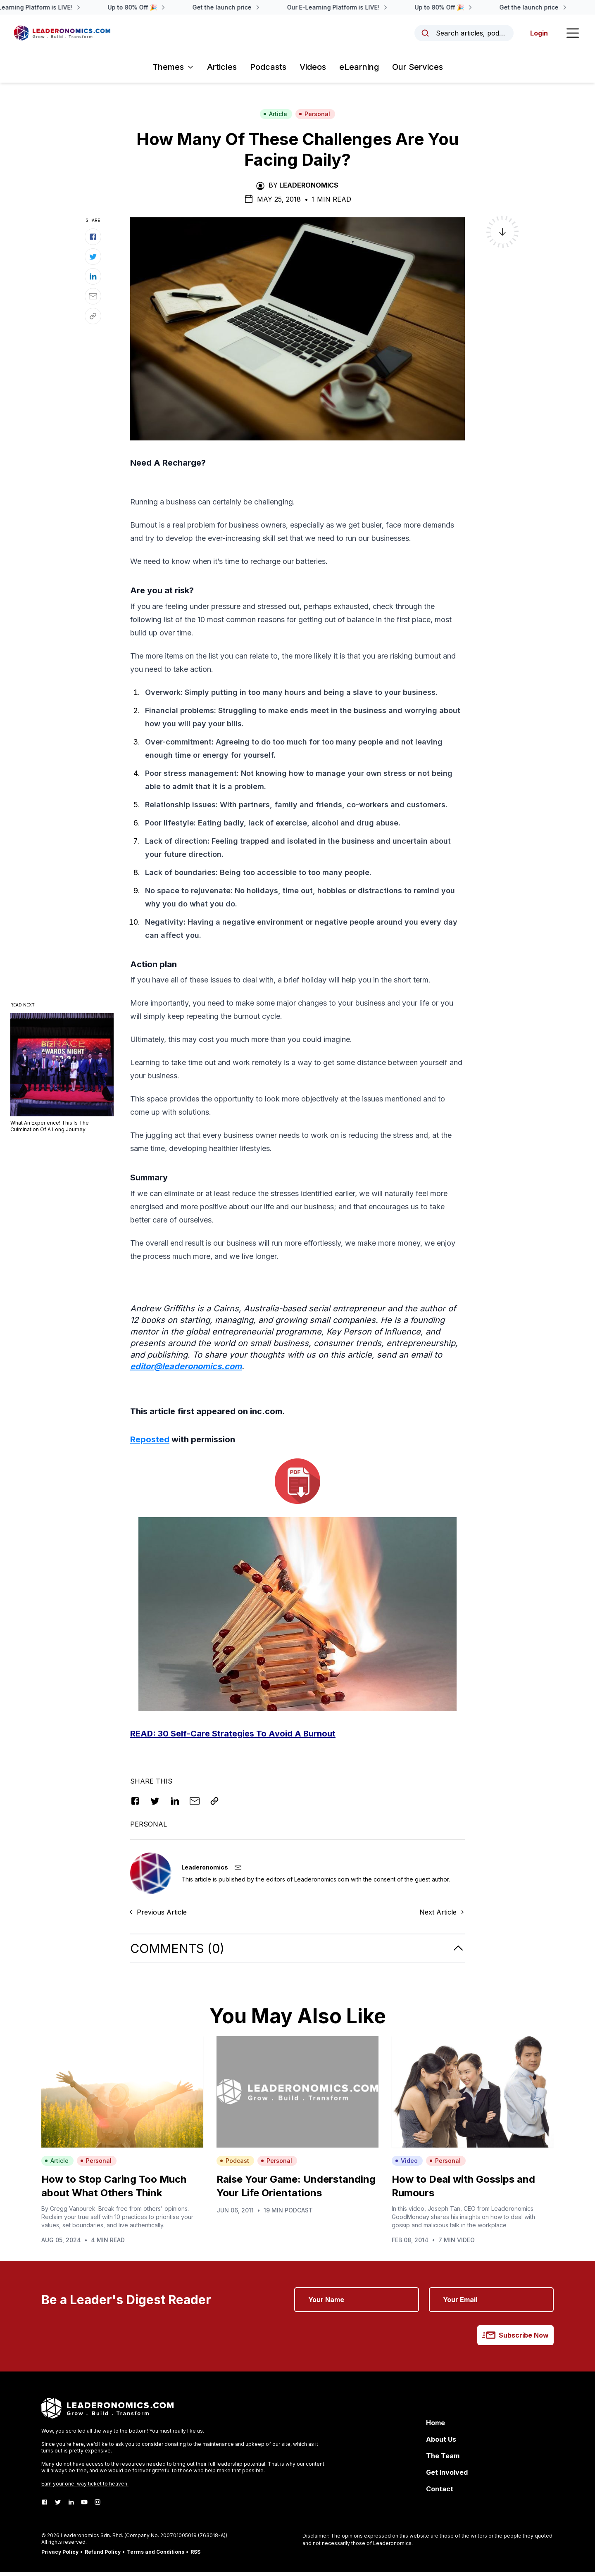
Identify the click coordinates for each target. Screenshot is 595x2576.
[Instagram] (97, 2506)
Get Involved (447, 2476)
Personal (314, 117)
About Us (441, 2443)
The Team (442, 2460)
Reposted (149, 1444)
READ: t (233, 1738)
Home (435, 2427)
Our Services (417, 71)
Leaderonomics (308, 189)
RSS (195, 2556)
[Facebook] (44, 2506)
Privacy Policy (60, 2556)
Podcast (234, 2164)
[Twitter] (58, 2506)
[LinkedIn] (71, 2506)
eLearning (359, 71)
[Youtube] (84, 2506)
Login (536, 35)
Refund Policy (103, 2556)
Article (275, 117)
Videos (313, 71)
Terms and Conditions (155, 2556)
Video (406, 2164)
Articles (222, 71)
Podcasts (268, 71)
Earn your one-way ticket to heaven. (85, 2488)
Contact (439, 2493)
